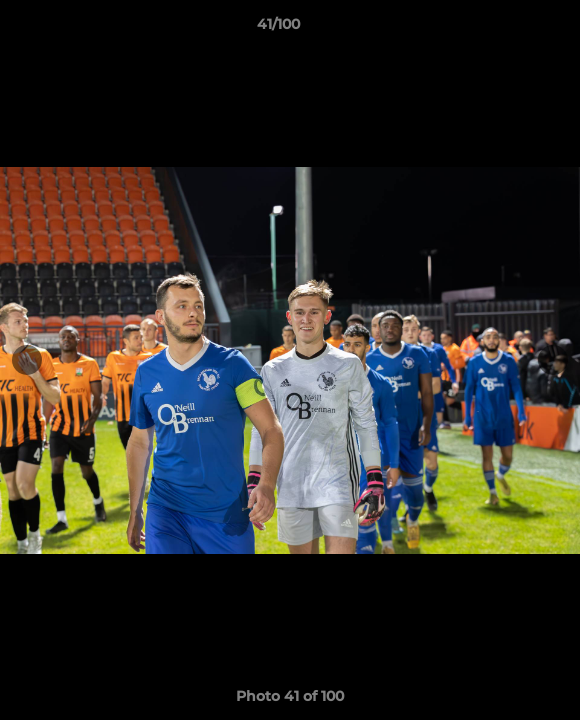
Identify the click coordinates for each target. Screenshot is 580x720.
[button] (508, 29)
